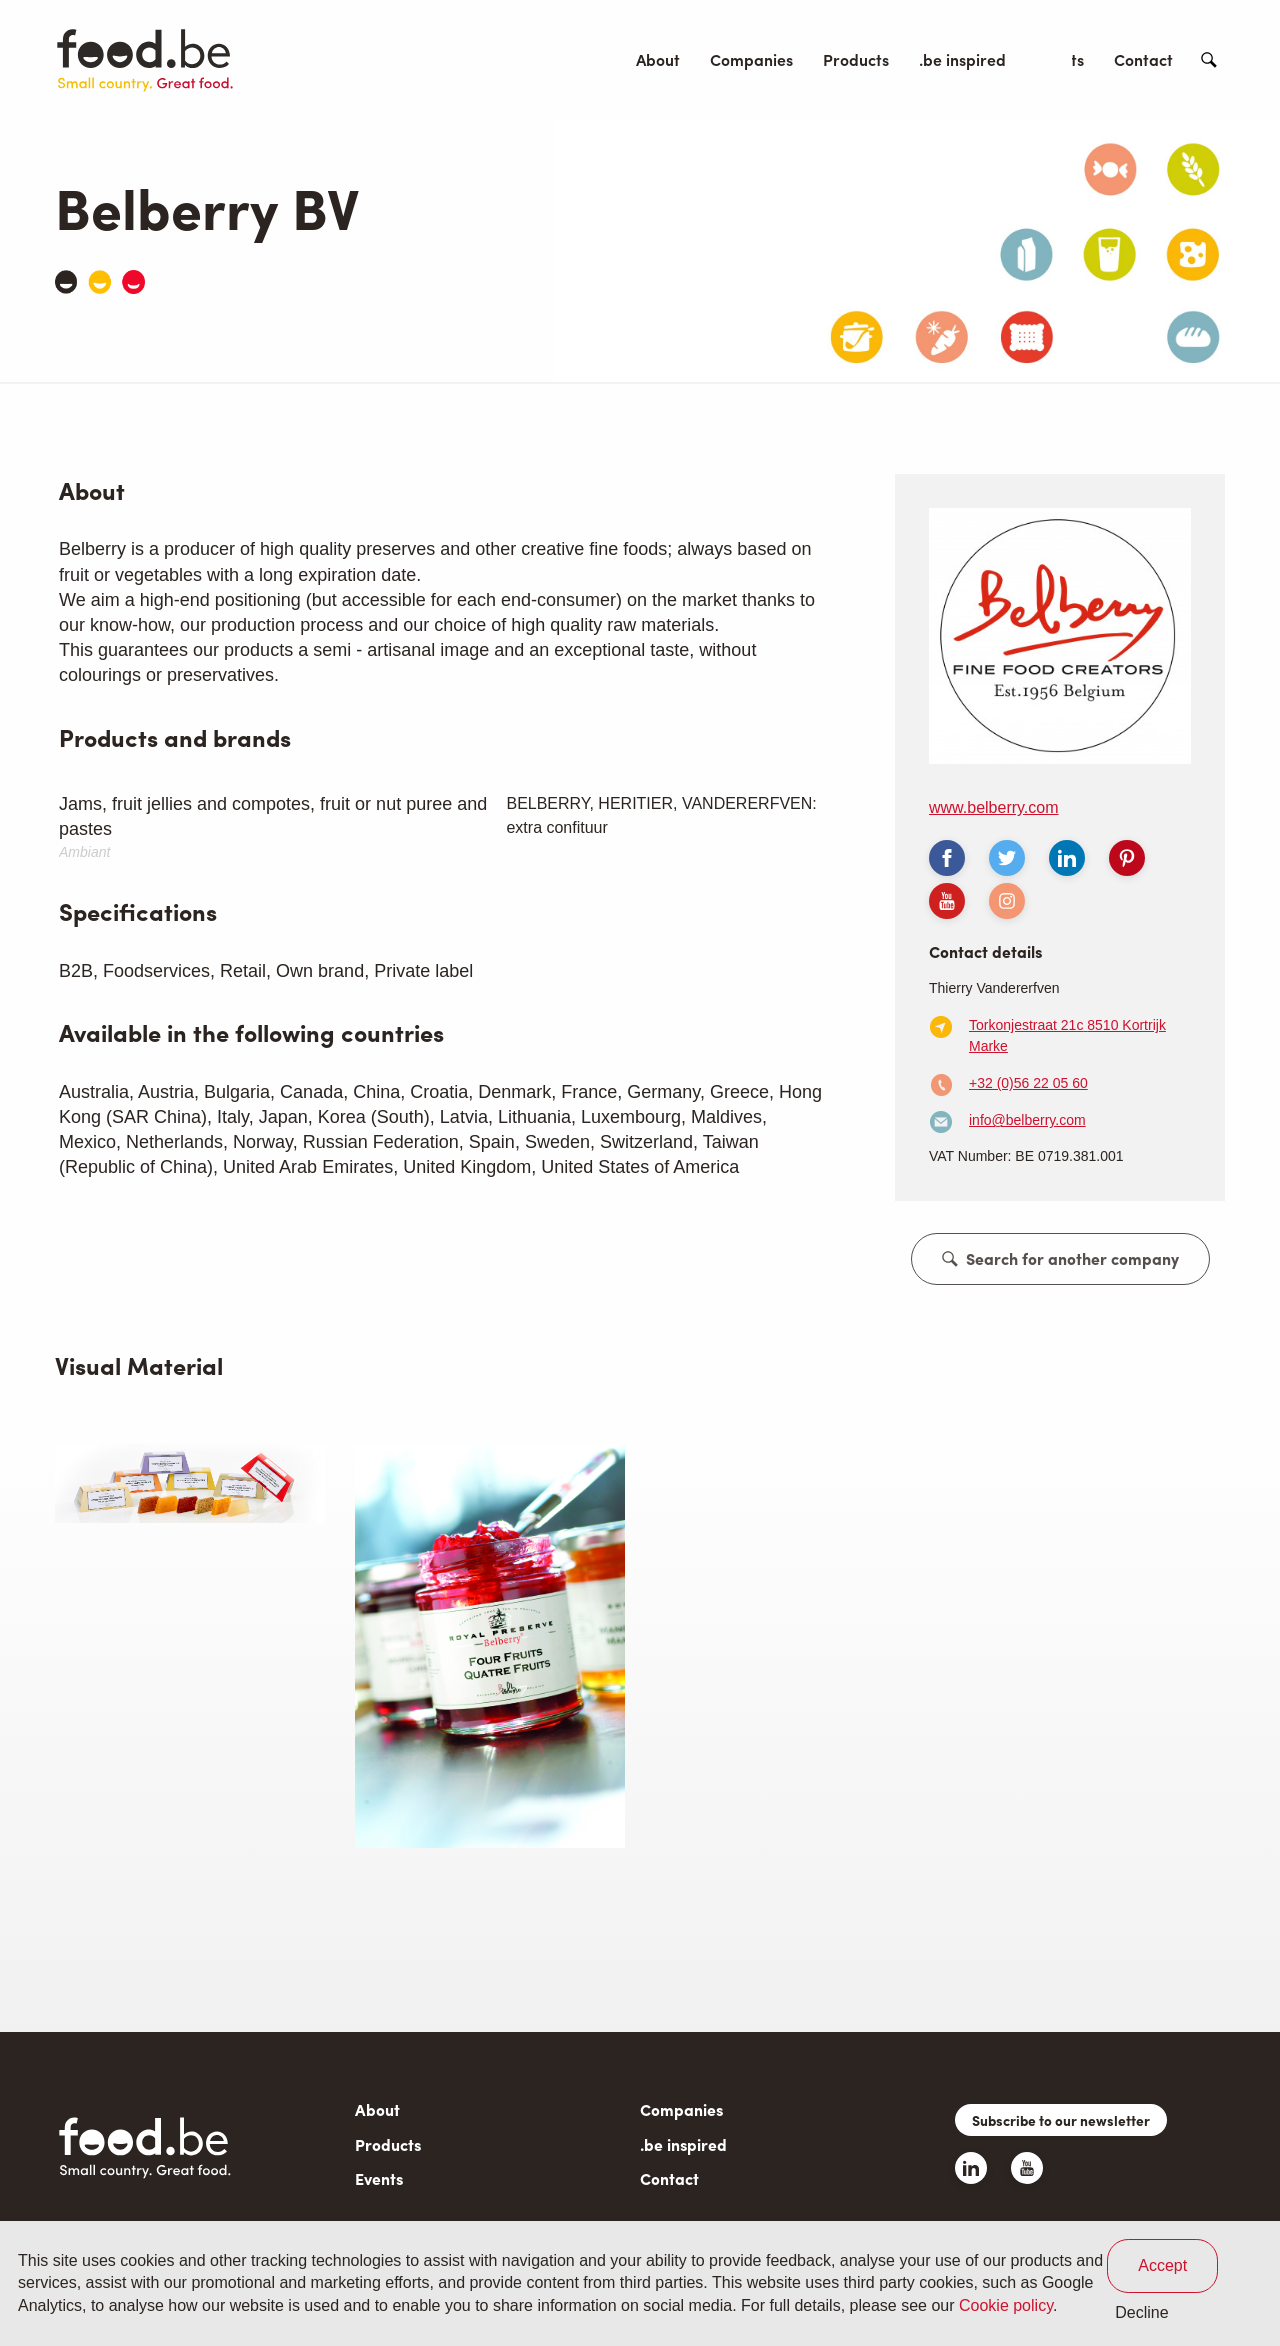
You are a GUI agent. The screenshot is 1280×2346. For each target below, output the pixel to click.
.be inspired (962, 59)
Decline (1141, 2312)
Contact (1143, 59)
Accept (1162, 2265)
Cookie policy (1006, 2305)
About (658, 59)
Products (856, 59)
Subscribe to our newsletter (1061, 2120)
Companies (751, 59)
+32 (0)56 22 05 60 (1028, 1083)
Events (1060, 59)
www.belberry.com (994, 807)
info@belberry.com (1027, 1120)
